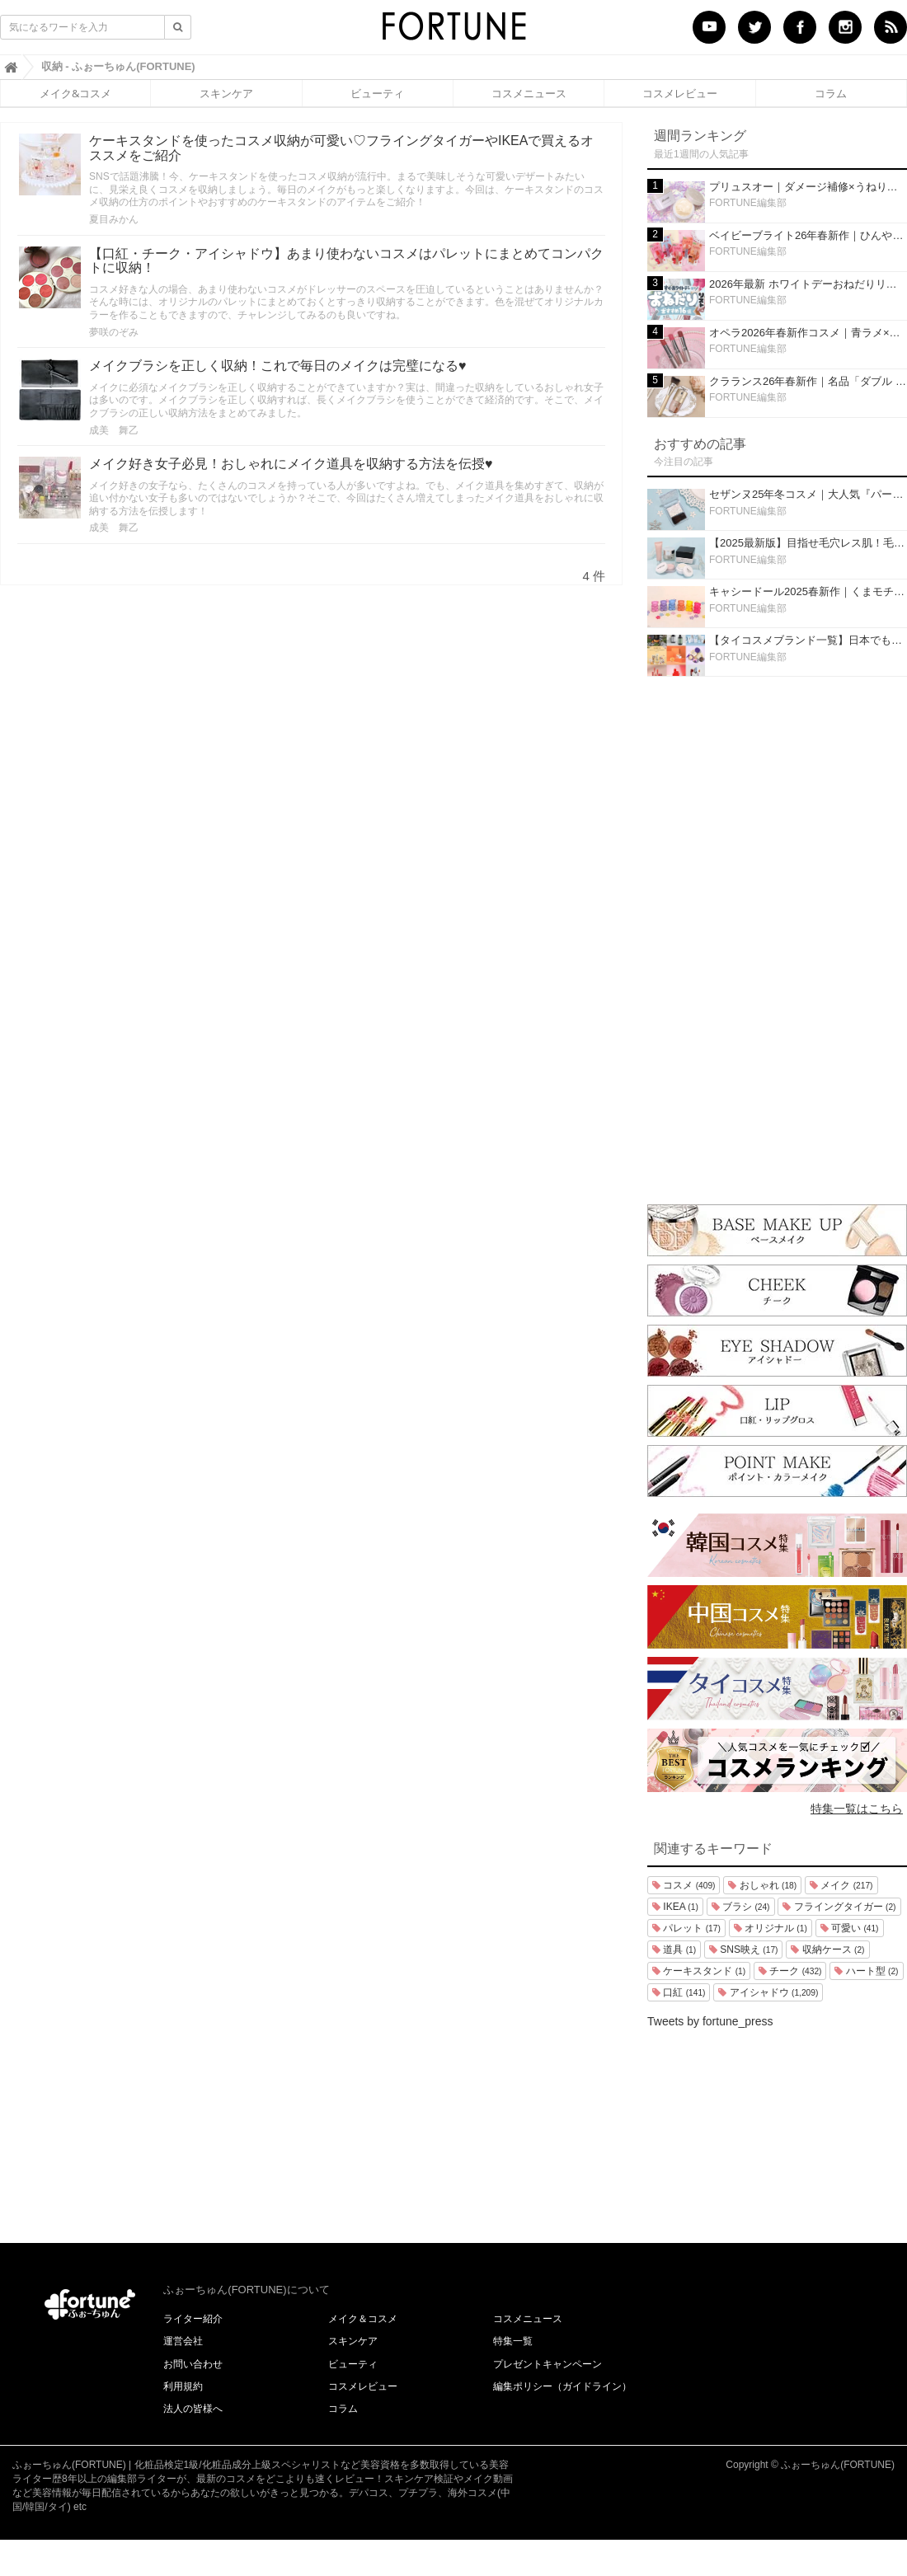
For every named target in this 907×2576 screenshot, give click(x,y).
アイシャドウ (768, 1992)
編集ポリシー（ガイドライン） (562, 2386)
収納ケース (827, 1949)
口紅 (678, 1992)
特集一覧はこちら (857, 1808)
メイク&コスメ (75, 93)
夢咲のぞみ (114, 332)
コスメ (683, 1885)
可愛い (849, 1928)
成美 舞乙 (114, 430)
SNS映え (743, 1949)
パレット (686, 1928)
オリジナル (770, 1928)
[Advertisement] (777, 936)
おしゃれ (762, 1885)
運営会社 (183, 2341)
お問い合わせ (193, 2364)
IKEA (675, 1906)
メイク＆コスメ (362, 2319)
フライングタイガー (838, 1906)
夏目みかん (114, 219)
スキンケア (226, 93)
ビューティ (377, 93)
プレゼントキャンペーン (547, 2364)
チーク (790, 1971)
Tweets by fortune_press (710, 2021)
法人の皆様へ (193, 2408)
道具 (674, 1949)
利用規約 (183, 2386)
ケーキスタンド (698, 1971)
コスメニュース (528, 93)
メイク (841, 1885)
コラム (831, 93)
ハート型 (866, 1971)
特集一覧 (513, 2341)
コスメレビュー (679, 93)
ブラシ (741, 1906)
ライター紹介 (193, 2319)
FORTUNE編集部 (748, 203)
